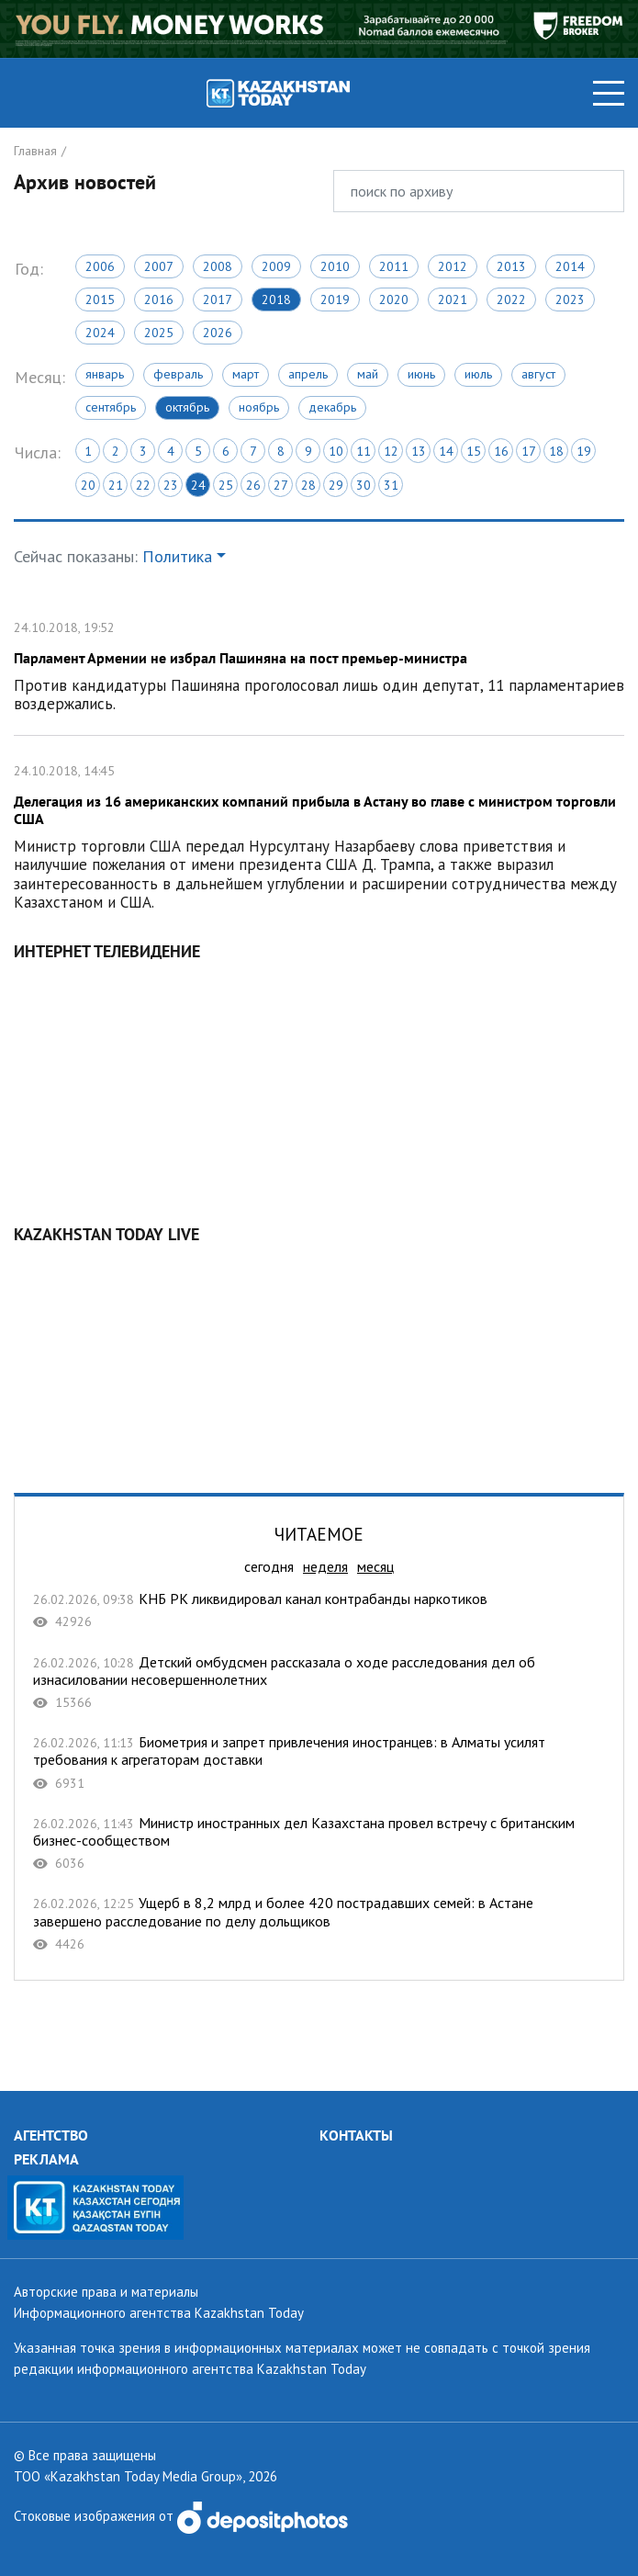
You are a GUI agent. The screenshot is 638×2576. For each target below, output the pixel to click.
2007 (158, 266)
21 (115, 485)
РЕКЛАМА (46, 2159)
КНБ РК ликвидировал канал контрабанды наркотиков (319, 1610)
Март (245, 374)
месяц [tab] (375, 1566)
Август (538, 374)
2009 (276, 266)
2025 (158, 332)
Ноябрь (259, 407)
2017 (217, 299)
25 (225, 485)
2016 (158, 299)
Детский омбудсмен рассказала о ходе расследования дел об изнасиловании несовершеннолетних (319, 1683)
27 (281, 485)
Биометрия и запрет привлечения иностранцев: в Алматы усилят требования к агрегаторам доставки (319, 1762)
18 (556, 451)
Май (367, 374)
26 (253, 485)
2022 (511, 299)
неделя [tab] (325, 1566)
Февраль (178, 374)
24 (198, 485)
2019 (335, 299)
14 (446, 451)
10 (336, 451)
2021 (452, 299)
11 (363, 451)
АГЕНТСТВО (51, 2135)
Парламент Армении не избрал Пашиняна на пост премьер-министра (319, 664)
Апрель (308, 374)
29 (336, 485)
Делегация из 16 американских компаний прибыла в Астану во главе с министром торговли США (319, 834)
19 (583, 451)
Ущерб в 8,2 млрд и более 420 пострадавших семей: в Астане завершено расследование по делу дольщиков (319, 1923)
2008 (217, 266)
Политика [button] (177, 556)
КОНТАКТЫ (356, 2135)
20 (88, 485)
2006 (100, 266)
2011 (394, 266)
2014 (570, 266)
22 (143, 485)
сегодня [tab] (269, 1566)
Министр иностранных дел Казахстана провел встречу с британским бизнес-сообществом (319, 1843)
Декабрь (332, 407)
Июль (478, 374)
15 (473, 451)
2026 (217, 332)
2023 (570, 299)
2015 (100, 299)
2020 (394, 299)
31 (391, 485)
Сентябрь (110, 407)
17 (528, 451)
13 (418, 451)
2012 (452, 266)
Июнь (421, 374)
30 (363, 485)
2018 (276, 299)
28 (308, 485)
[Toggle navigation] (608, 93)
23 (170, 485)
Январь (104, 374)
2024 (100, 332)
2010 (335, 266)
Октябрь (187, 407)
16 (501, 451)
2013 (511, 266)
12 (391, 451)
